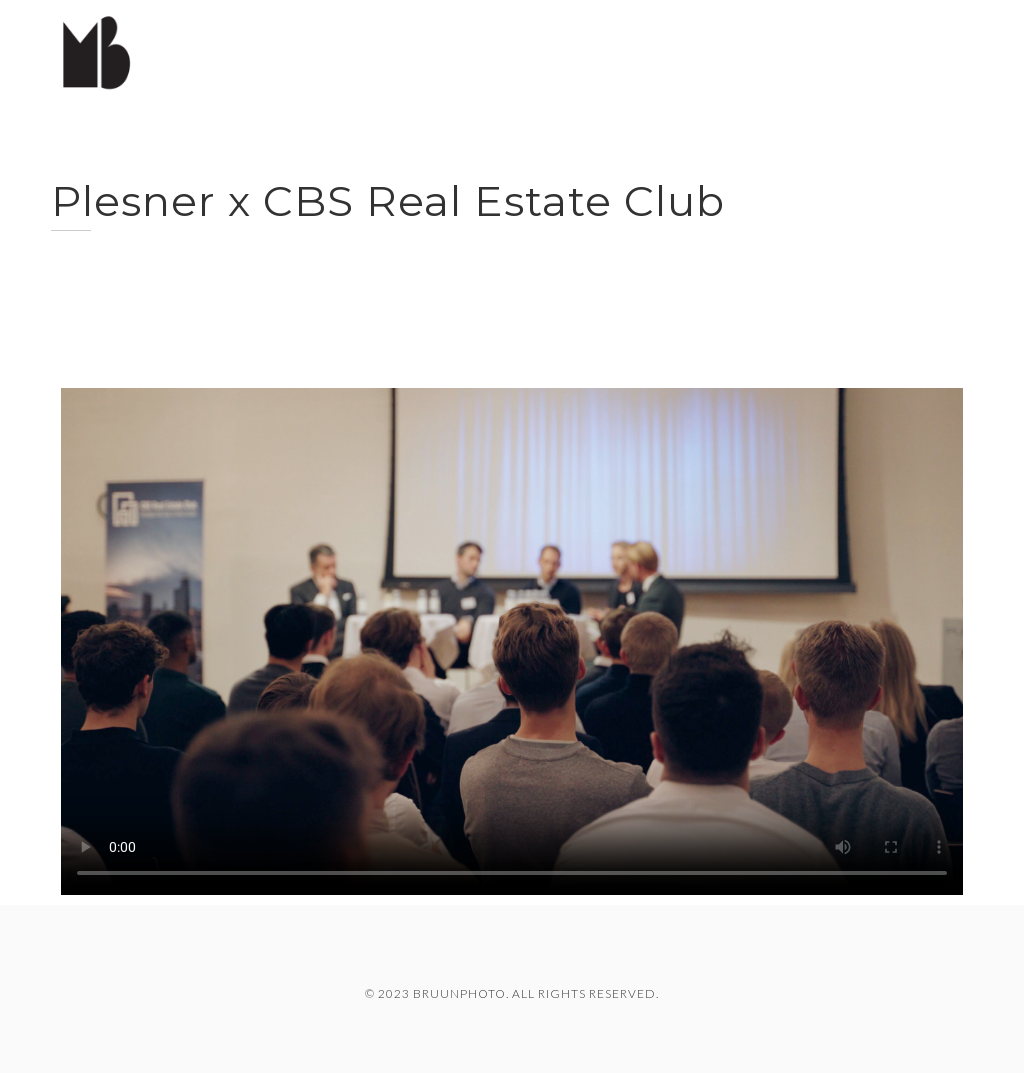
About (945, 49)
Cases (773, 49)
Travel (857, 49)
